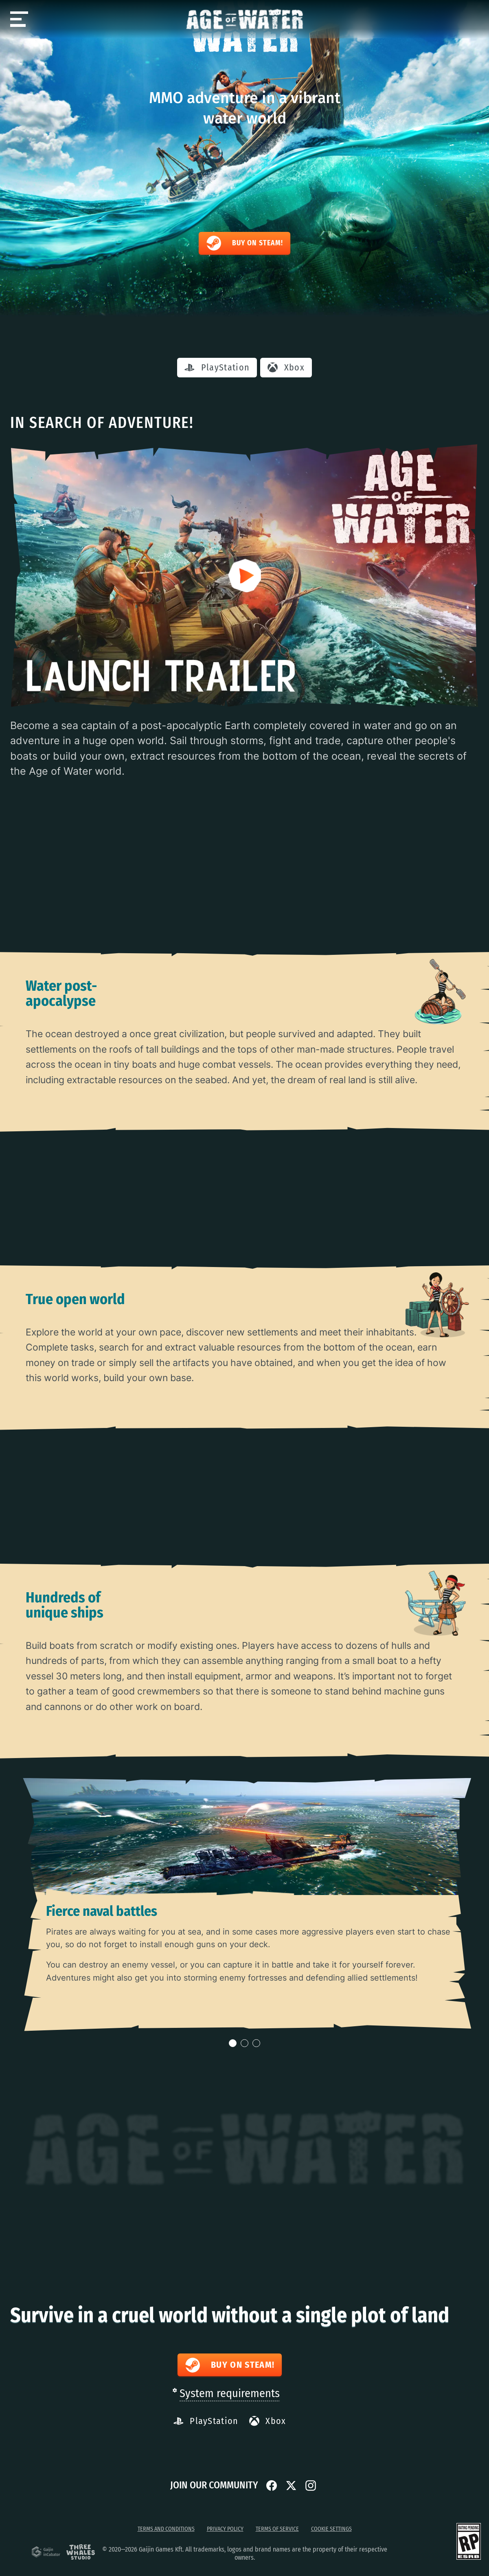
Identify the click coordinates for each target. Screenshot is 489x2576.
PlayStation (217, 367)
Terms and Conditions (166, 2528)
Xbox (286, 367)
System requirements (230, 2393)
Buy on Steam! (244, 243)
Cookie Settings (331, 2528)
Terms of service (277, 2528)
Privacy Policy (225, 2528)
